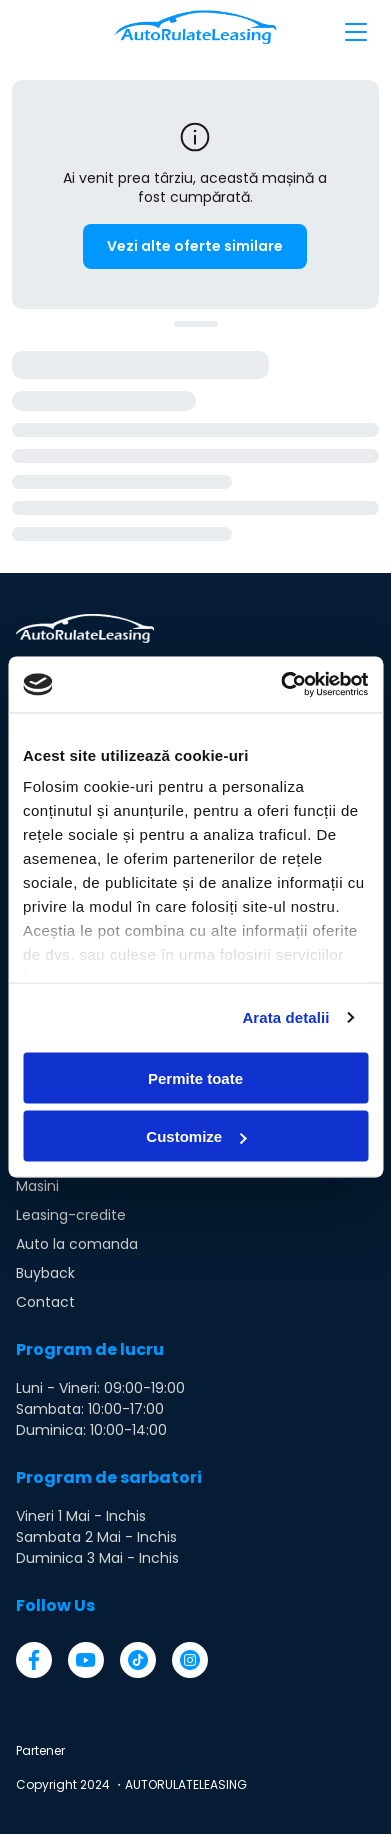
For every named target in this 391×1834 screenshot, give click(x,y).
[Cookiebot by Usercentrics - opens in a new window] (281, 685)
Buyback (45, 1273)
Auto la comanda (77, 1244)
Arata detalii (285, 1017)
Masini (37, 1186)
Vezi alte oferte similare (195, 246)
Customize (196, 1136)
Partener (40, 1750)
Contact (45, 1302)
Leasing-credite (71, 1215)
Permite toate (195, 1077)
